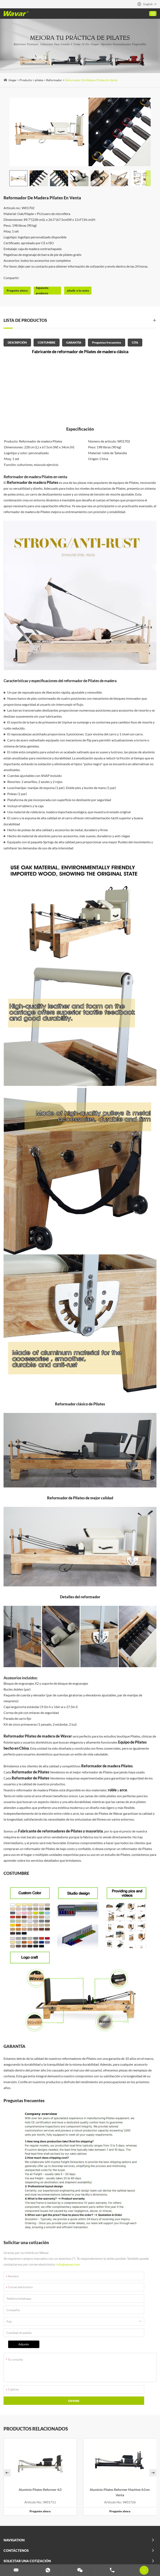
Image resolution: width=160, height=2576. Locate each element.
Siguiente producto (54, 290)
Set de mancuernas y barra (106, 2551)
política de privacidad (34, 2521)
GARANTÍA (75, 341)
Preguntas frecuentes (108, 341)
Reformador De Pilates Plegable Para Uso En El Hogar (44, 2540)
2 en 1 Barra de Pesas (54, 2529)
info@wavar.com (69, 2249)
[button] (117, 178)
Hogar (14, 80)
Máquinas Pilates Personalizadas (30, 2546)
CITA (137, 341)
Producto (27, 80)
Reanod (10, 2521)
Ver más (92, 2540)
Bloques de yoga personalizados (79, 2546)
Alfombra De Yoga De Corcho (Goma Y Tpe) (103, 2529)
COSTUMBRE (48, 341)
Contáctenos (17, 2488)
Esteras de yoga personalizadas (103, 2556)
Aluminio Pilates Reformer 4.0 (41, 2427)
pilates (40, 80)
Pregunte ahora (20, 290)
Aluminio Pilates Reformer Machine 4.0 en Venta (119, 2429)
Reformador (56, 80)
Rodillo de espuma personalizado (61, 2551)
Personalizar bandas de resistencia (54, 2556)
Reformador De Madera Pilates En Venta (93, 80)
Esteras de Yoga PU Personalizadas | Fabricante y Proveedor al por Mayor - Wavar (93, 2535)
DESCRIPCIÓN (19, 341)
